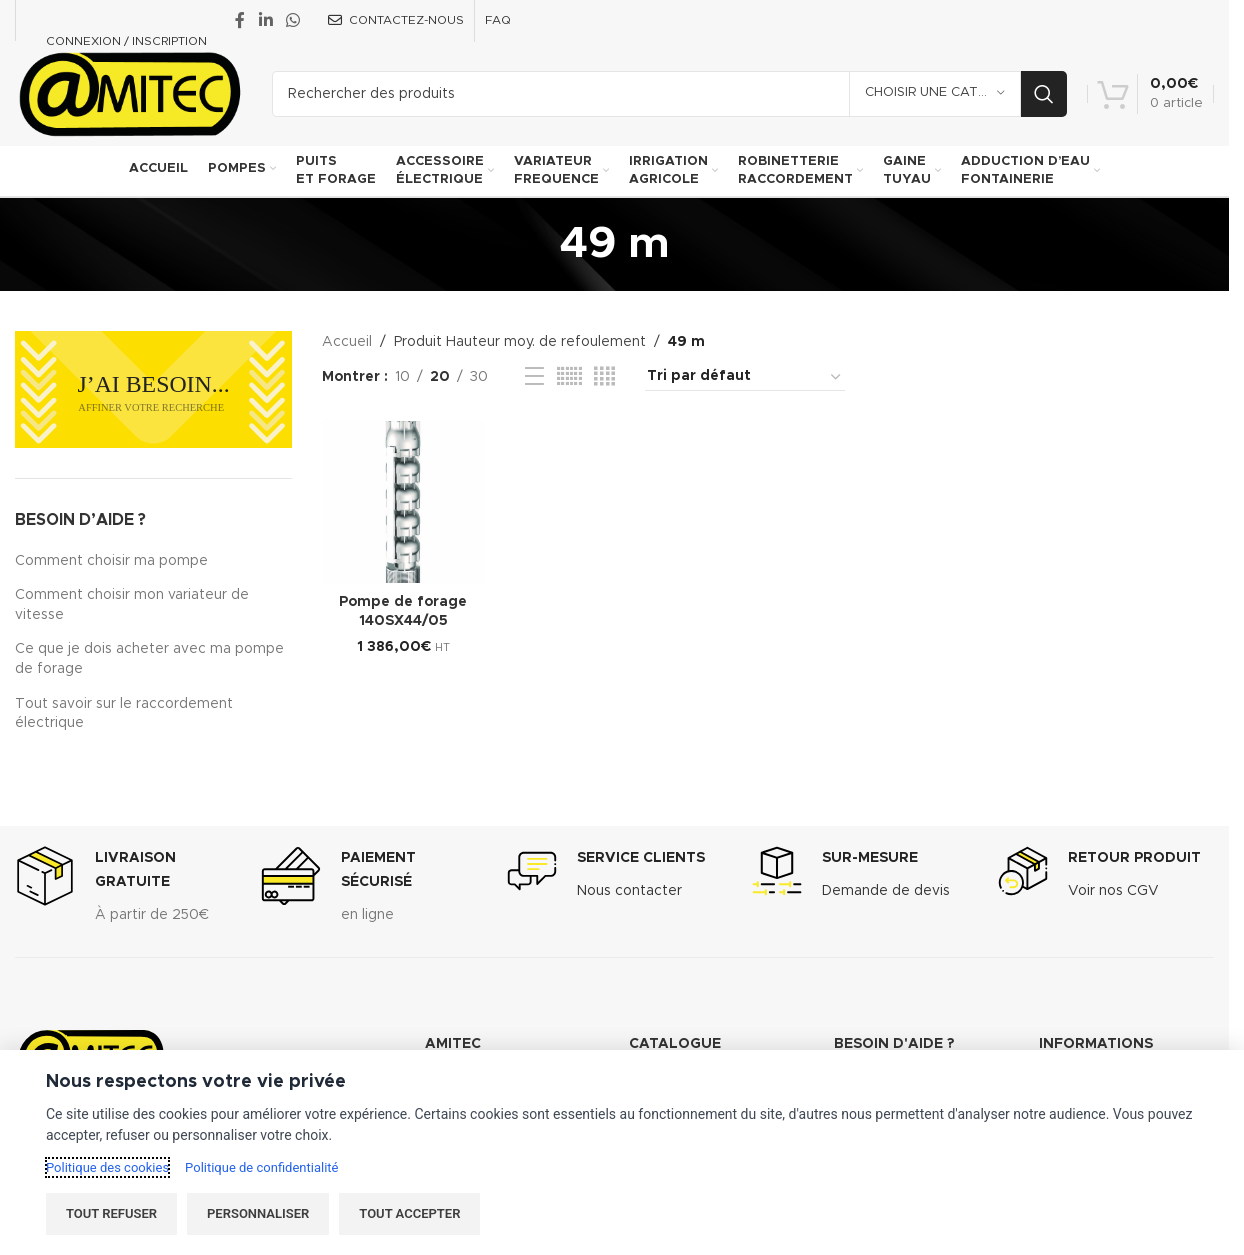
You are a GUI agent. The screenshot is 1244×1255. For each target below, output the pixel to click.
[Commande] (745, 377)
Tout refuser (111, 1213)
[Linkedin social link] (265, 20)
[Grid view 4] (604, 377)
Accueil (347, 342)
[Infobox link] (123, 891)
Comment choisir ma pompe (111, 561)
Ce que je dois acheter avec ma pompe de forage (149, 659)
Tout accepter (409, 1213)
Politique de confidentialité (261, 1167)
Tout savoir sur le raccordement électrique (124, 714)
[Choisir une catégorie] (935, 94)
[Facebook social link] (240, 20)
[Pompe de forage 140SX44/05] (403, 502)
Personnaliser (258, 1213)
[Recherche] (669, 94)
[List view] (534, 377)
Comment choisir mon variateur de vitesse (132, 605)
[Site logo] (128, 93)
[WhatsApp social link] (292, 20)
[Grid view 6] (569, 377)
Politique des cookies (107, 1167)
